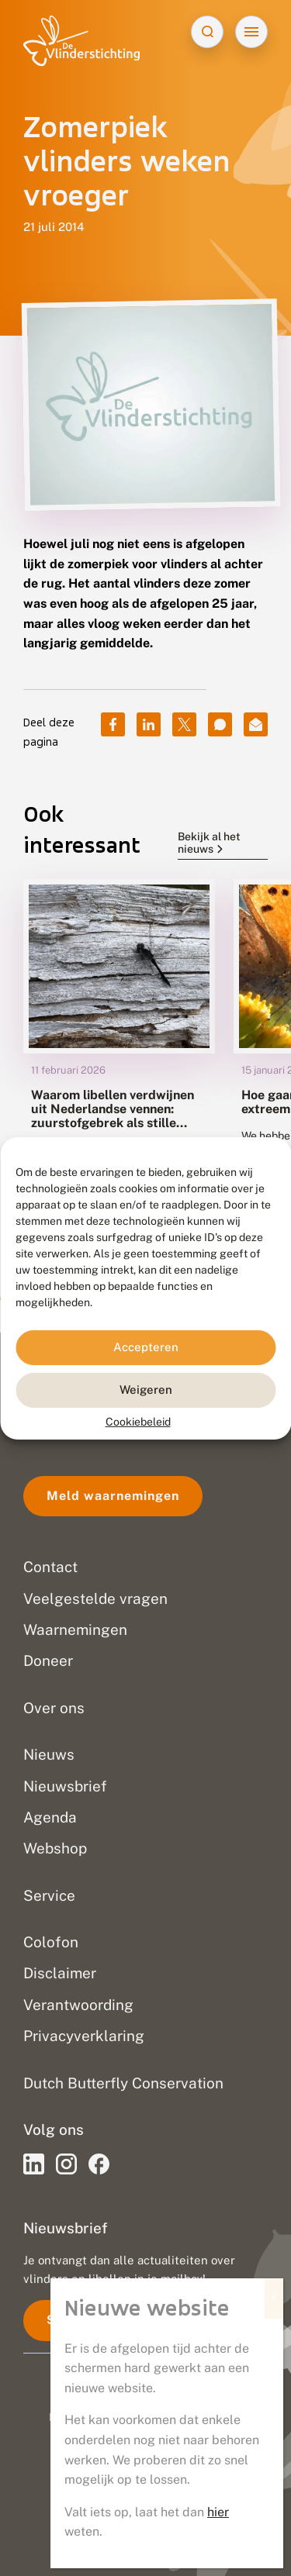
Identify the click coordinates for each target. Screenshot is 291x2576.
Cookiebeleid (138, 1421)
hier (218, 2512)
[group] (119, 1047)
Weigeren (146, 1389)
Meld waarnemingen (113, 1495)
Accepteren (145, 1347)
